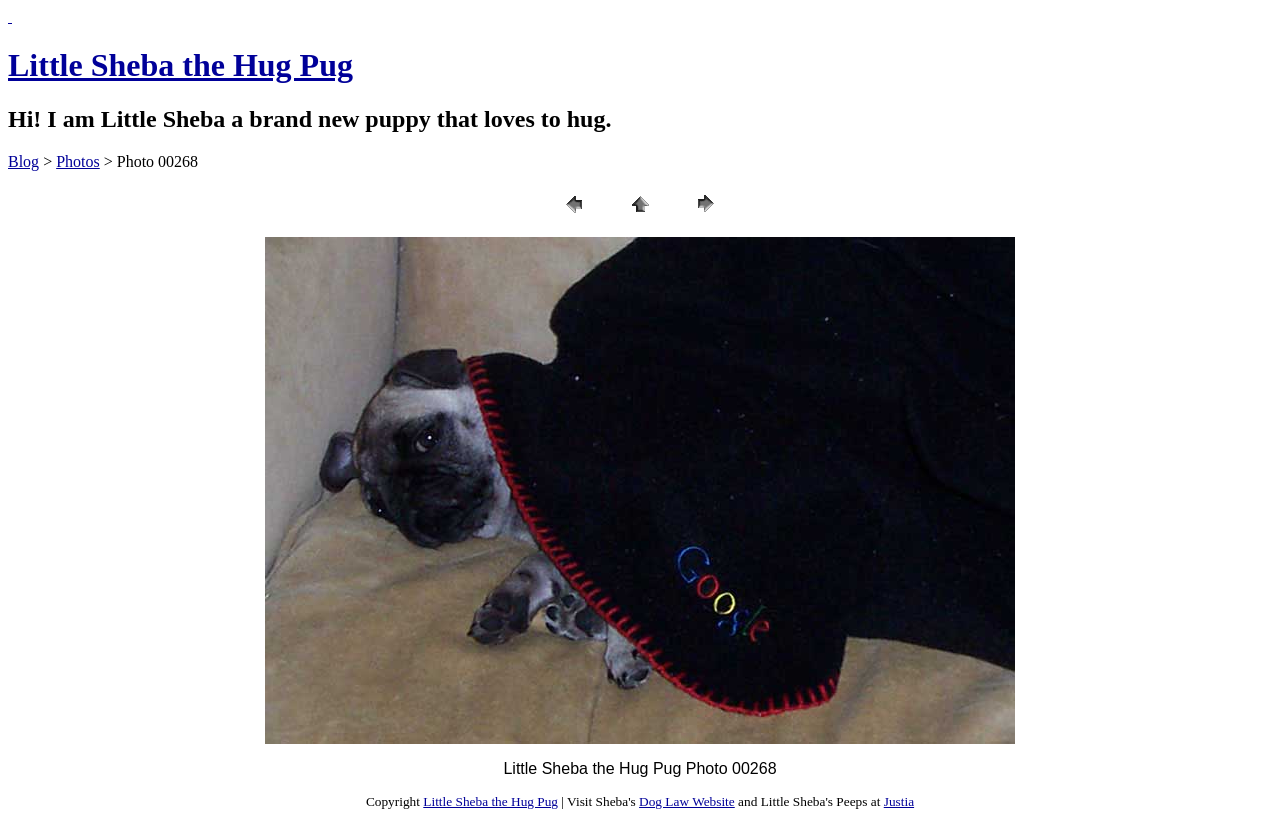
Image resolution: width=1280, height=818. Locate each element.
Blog (23, 161)
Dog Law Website (687, 801)
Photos (78, 161)
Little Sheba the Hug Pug (180, 65)
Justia (899, 801)
